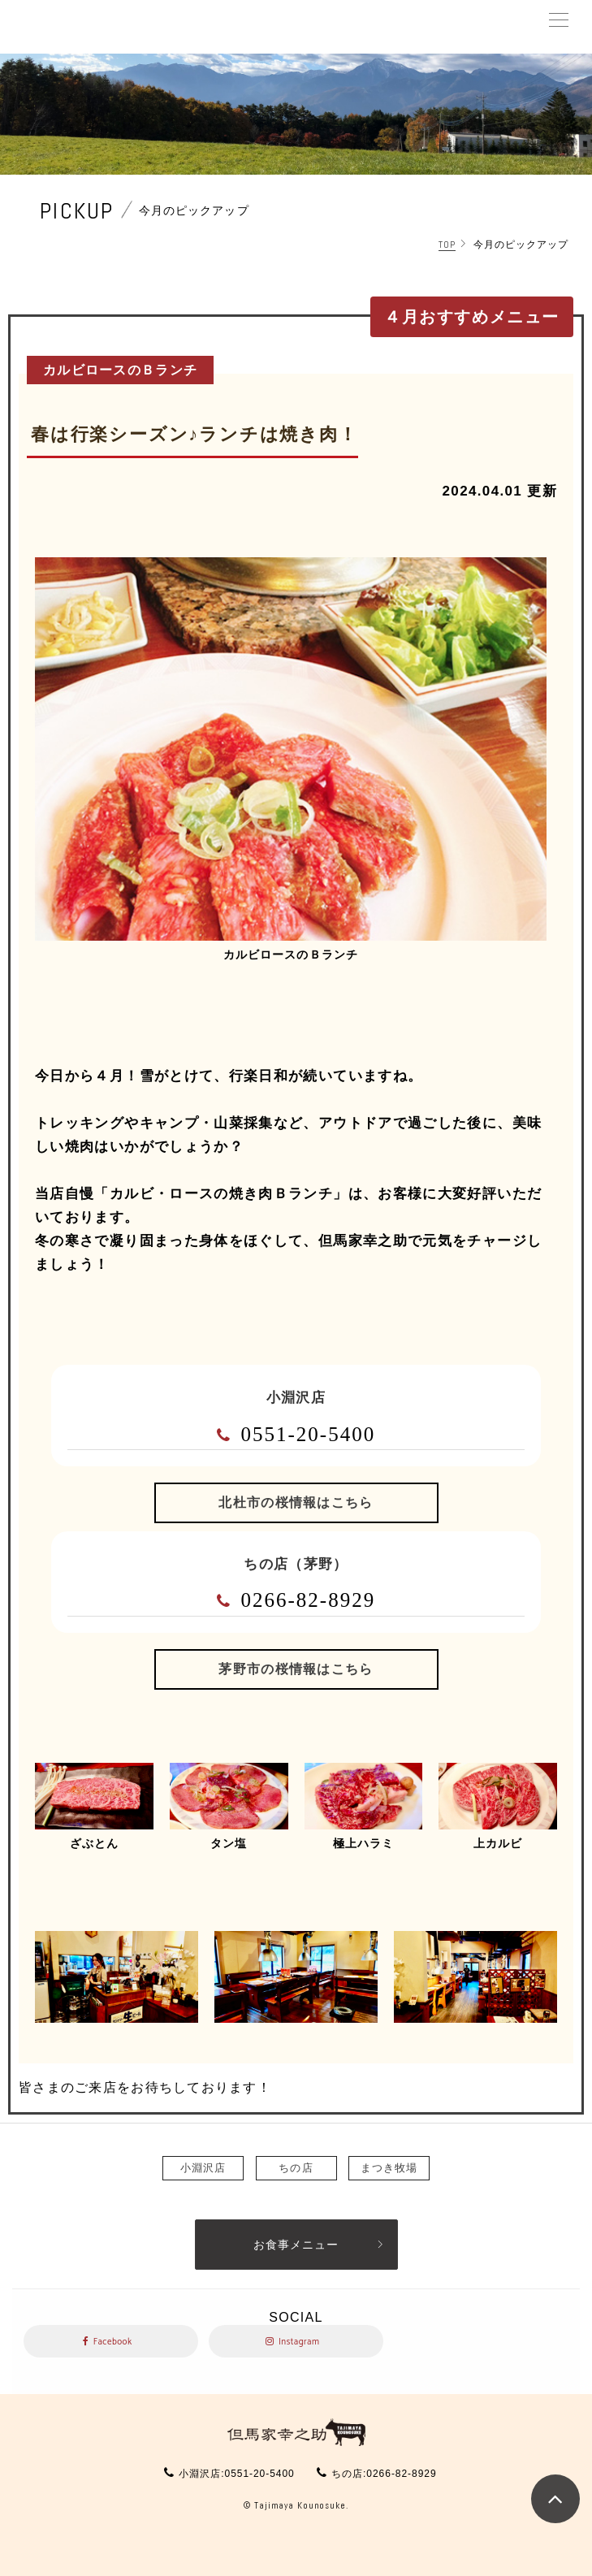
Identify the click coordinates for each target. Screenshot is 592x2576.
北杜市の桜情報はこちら (295, 1502)
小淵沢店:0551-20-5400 (236, 2473)
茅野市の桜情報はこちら (295, 1669)
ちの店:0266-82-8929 (383, 2473)
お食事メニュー (296, 2244)
